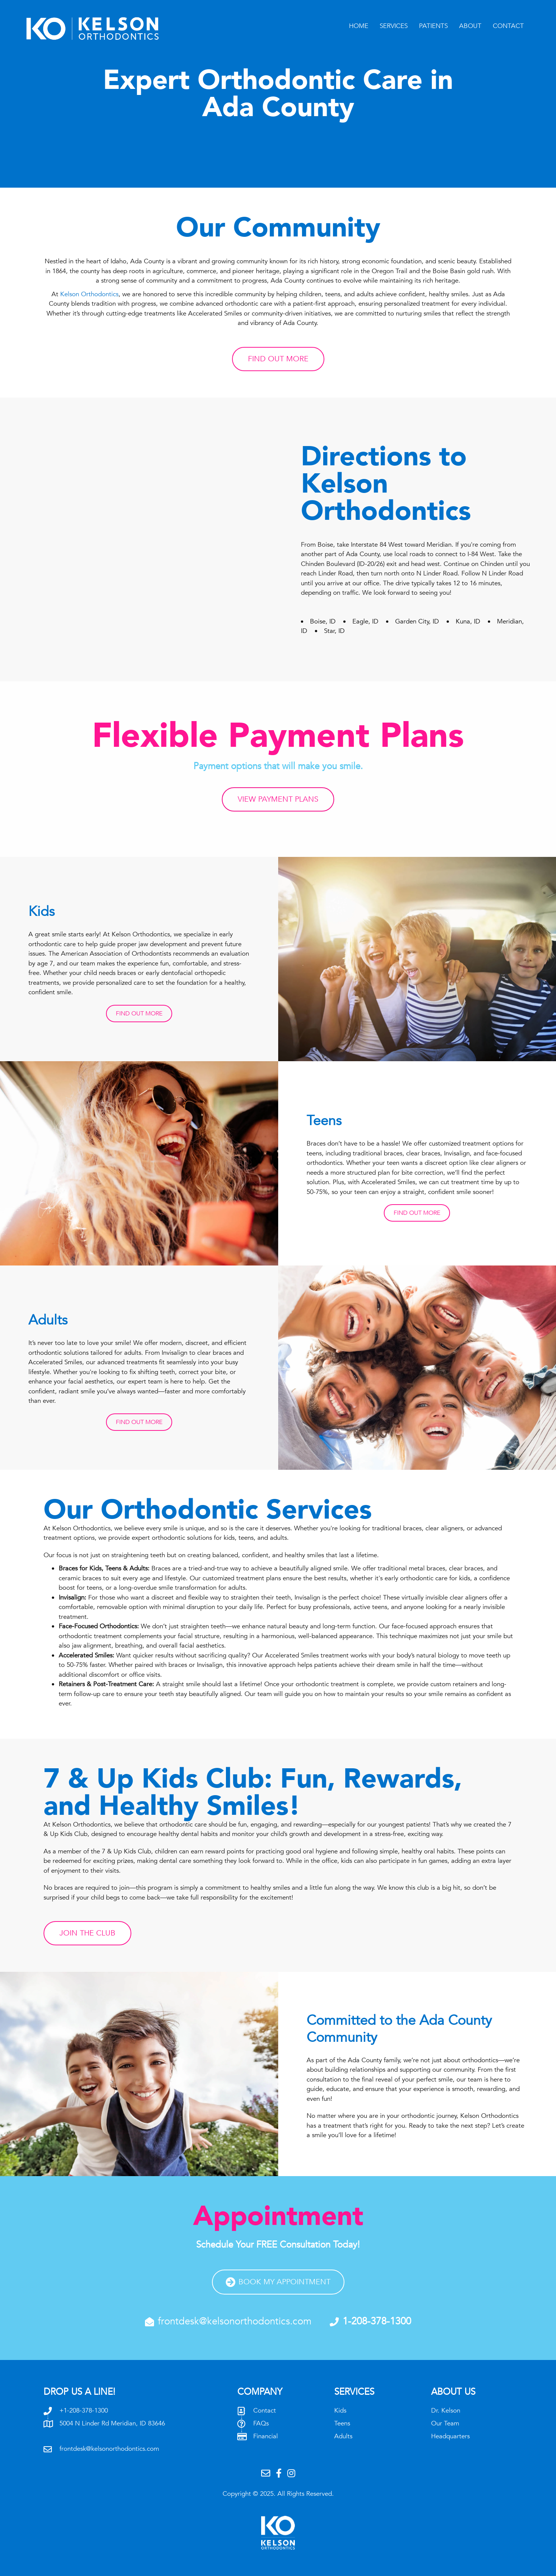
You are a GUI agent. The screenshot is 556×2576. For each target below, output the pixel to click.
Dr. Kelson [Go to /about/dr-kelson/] (445, 2410)
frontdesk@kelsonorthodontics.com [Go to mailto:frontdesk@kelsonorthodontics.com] (109, 2448)
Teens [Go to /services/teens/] (342, 2423)
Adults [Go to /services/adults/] (343, 2436)
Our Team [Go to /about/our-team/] (445, 2423)
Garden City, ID (420, 621)
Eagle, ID (368, 621)
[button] (139, 1013)
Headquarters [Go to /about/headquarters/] (450, 2436)
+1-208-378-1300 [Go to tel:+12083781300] (83, 2410)
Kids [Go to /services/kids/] (340, 2410)
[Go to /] (109, 28)
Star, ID (334, 631)
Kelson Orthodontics (89, 294)
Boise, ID (325, 621)
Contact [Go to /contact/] (264, 2410)
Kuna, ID (471, 621)
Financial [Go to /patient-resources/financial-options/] (265, 2436)
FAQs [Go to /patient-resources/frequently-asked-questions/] (261, 2423)
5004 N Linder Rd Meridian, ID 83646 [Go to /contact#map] (112, 2423)
